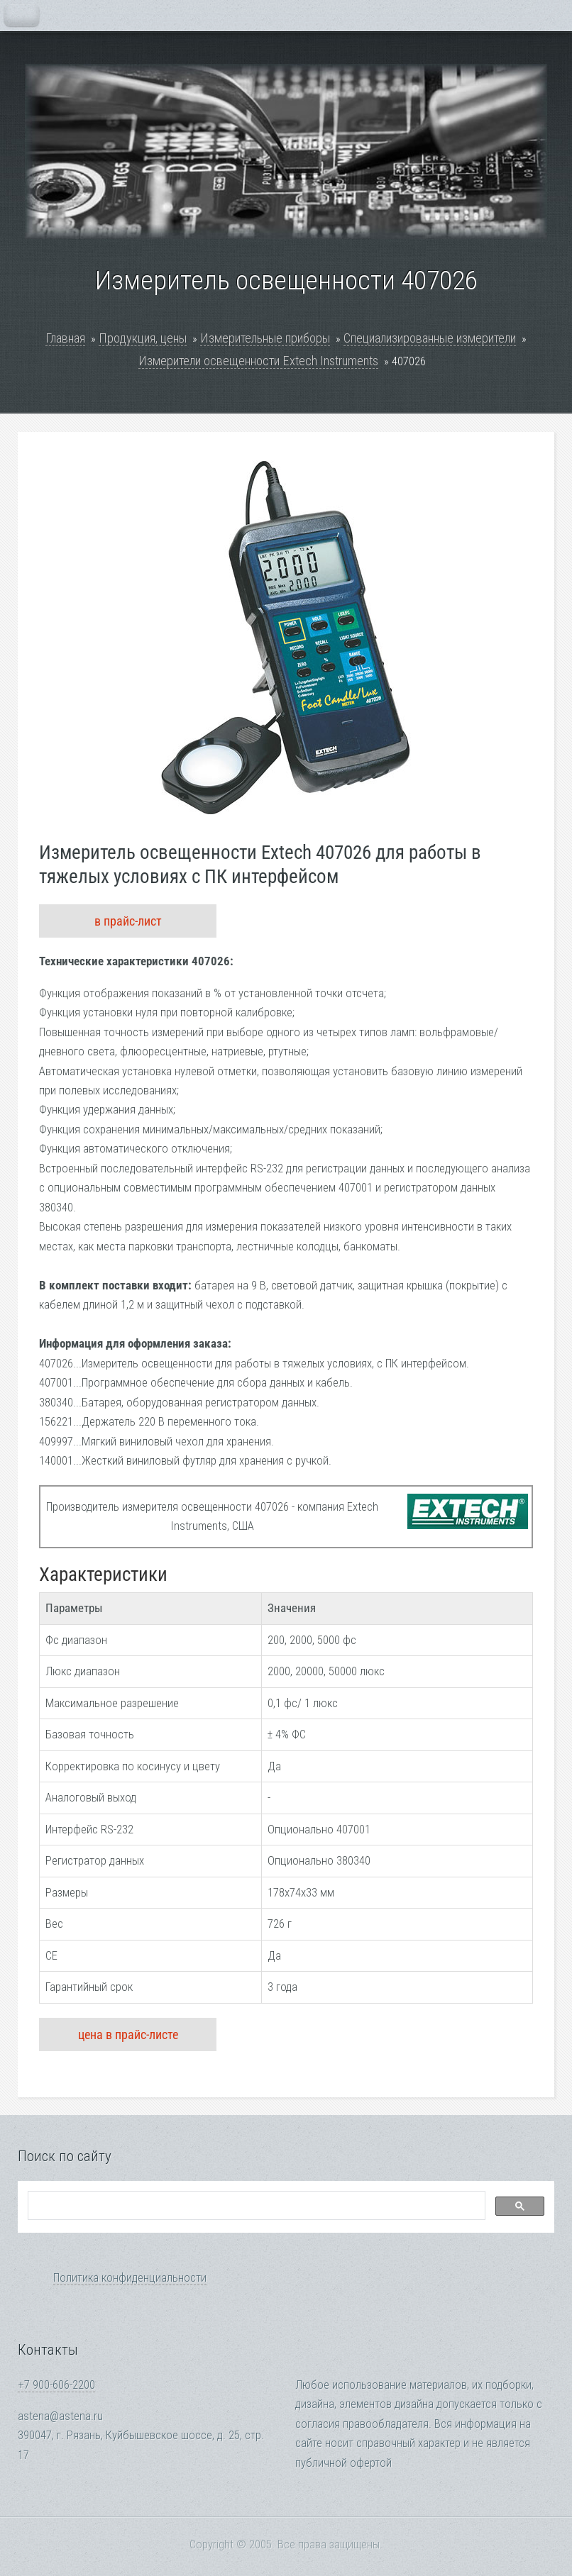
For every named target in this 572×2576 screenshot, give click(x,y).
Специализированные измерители (429, 338)
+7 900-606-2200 (56, 2385)
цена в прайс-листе (128, 2034)
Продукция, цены (143, 338)
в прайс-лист (128, 921)
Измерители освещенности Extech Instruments (258, 360)
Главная (65, 338)
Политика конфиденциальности (130, 2277)
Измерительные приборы (265, 338)
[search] (255, 2205)
